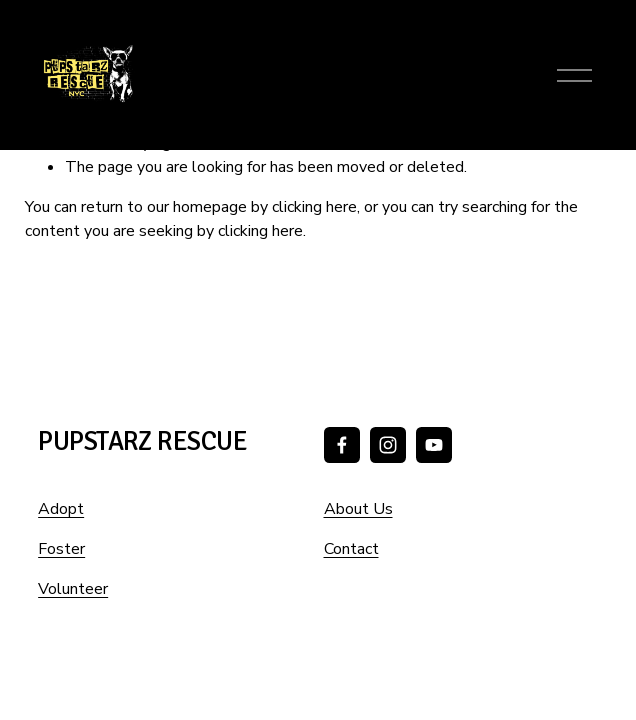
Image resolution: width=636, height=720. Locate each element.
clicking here (314, 207)
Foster (61, 549)
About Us (358, 509)
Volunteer (73, 589)
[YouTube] (434, 445)
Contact (351, 549)
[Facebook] (342, 445)
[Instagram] (388, 445)
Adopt (61, 509)
